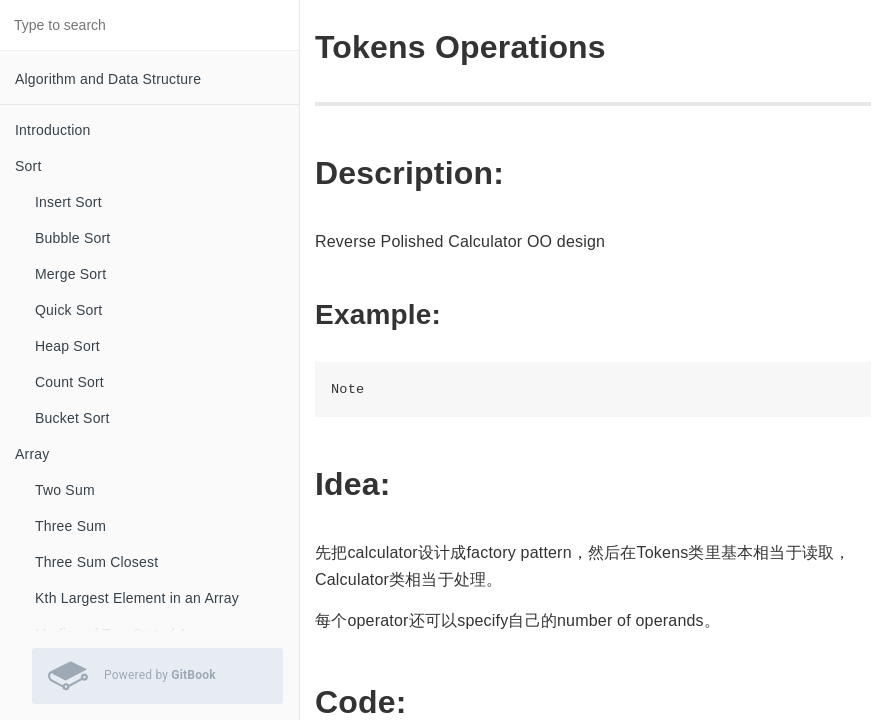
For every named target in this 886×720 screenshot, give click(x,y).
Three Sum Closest (96, 562)
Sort (28, 166)
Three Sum (70, 526)
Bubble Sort (72, 238)
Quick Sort (68, 310)
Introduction (53, 130)
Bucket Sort (72, 418)
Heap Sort (67, 346)
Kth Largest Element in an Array (137, 598)
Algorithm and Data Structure (108, 79)
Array (32, 454)
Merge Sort (70, 274)
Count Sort (69, 382)
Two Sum (65, 490)
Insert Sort (68, 202)
